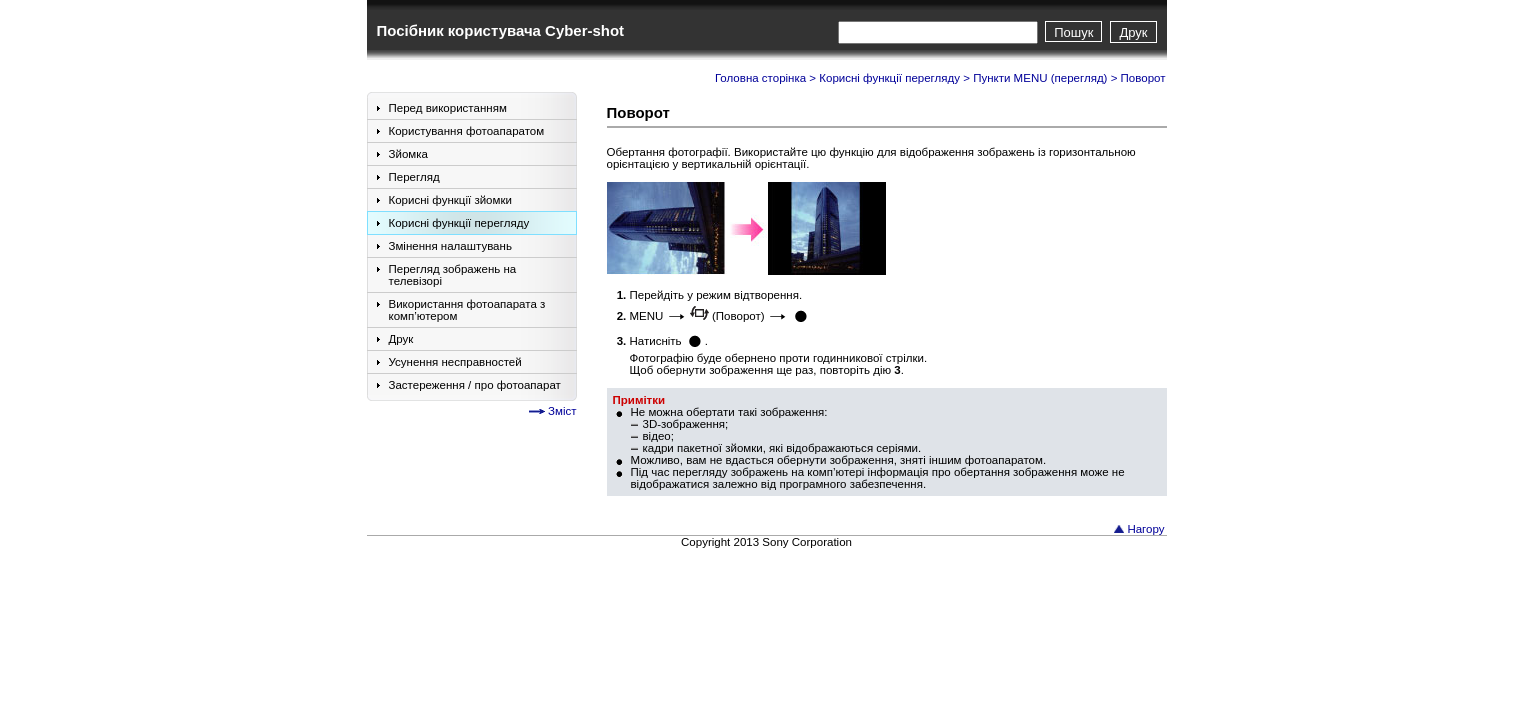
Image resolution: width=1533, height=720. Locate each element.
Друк (1133, 32)
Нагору (1145, 529)
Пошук (1073, 32)
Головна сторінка (760, 78)
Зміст (562, 411)
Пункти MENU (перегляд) (1040, 78)
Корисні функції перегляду (889, 78)
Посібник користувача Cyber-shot (501, 30)
